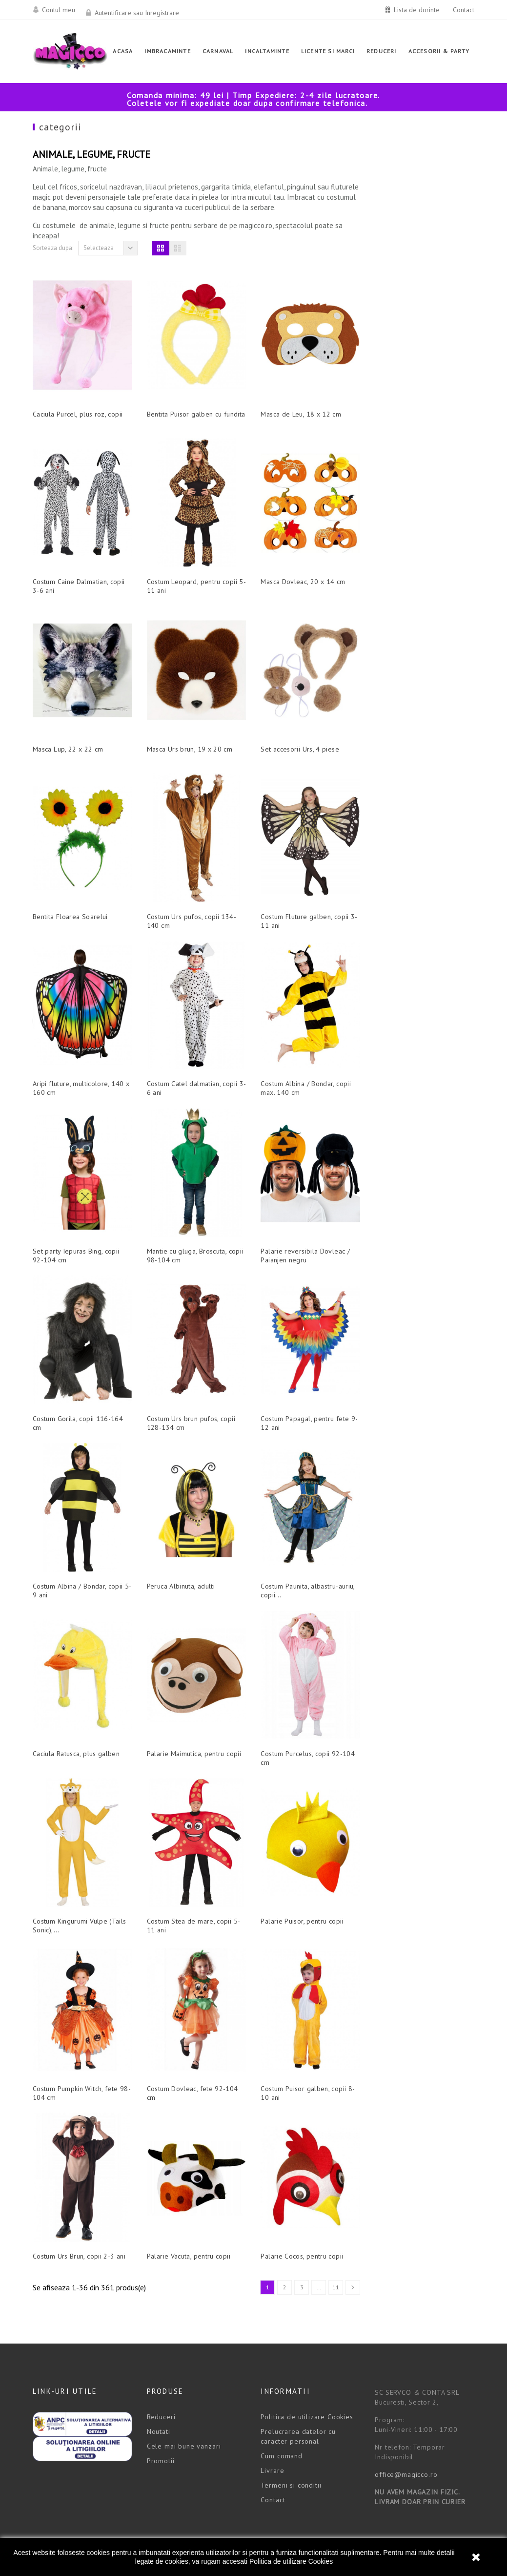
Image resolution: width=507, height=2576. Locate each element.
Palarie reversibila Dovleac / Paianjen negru (419, 1228)
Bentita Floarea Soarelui (184, 889)
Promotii (161, 2433)
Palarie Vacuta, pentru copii (302, 2229)
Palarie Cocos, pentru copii (416, 2229)
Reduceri (161, 2390)
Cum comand (281, 2429)
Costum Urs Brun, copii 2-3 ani (193, 2229)
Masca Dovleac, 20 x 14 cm (417, 554)
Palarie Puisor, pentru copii (416, 1894)
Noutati (158, 2404)
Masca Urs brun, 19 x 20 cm (303, 722)
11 (449, 2260)
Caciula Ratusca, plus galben (190, 1726)
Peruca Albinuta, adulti (294, 1559)
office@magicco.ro (406, 2447)
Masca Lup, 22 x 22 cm (182, 722)
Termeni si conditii (291, 2458)
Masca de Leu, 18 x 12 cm (415, 387)
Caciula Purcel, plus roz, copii (192, 387)
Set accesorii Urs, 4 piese (414, 722)
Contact (463, 9)
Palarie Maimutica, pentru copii (308, 1726)
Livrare (272, 2443)
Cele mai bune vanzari (184, 2419)
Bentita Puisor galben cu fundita (310, 387)
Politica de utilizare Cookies (291, 2561)
